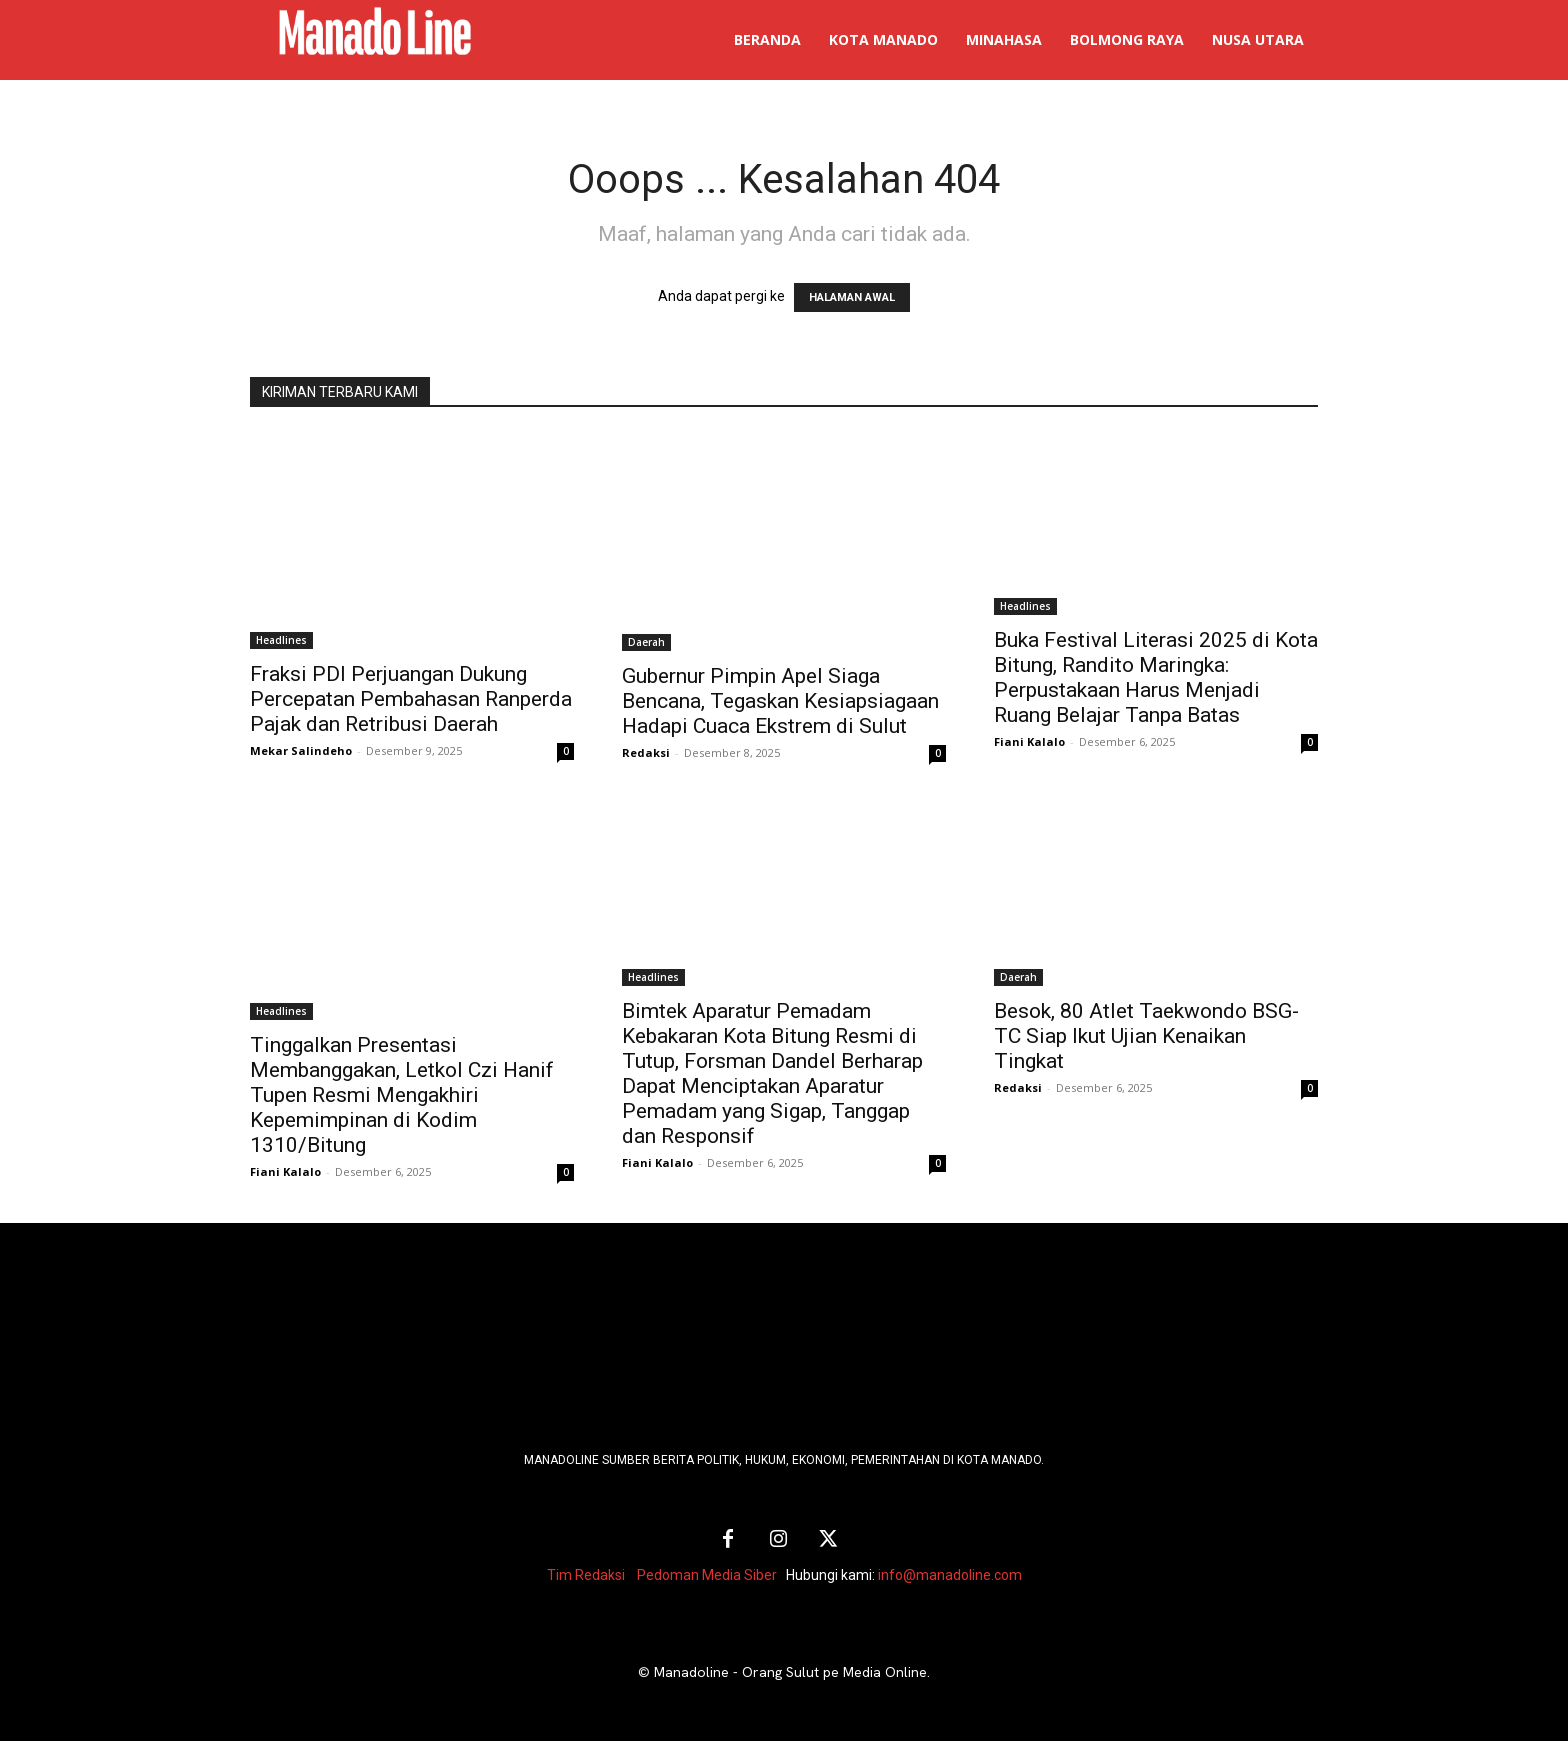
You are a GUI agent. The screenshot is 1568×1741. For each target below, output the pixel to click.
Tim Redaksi (586, 1575)
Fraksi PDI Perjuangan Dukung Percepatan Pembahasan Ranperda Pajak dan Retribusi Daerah (411, 699)
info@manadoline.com (950, 1575)
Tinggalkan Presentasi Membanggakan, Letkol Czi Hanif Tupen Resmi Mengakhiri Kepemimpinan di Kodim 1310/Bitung (402, 1095)
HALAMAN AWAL (852, 297)
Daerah (646, 642)
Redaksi (646, 752)
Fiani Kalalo (1029, 741)
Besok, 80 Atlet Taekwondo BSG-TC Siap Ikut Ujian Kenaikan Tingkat (1146, 1036)
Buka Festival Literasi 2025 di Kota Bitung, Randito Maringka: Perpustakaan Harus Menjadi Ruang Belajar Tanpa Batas (1156, 677)
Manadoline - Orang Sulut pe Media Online (790, 1672)
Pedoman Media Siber (707, 1575)
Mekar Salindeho (301, 750)
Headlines (281, 640)
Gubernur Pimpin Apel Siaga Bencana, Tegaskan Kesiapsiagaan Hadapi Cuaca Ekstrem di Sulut (780, 701)
